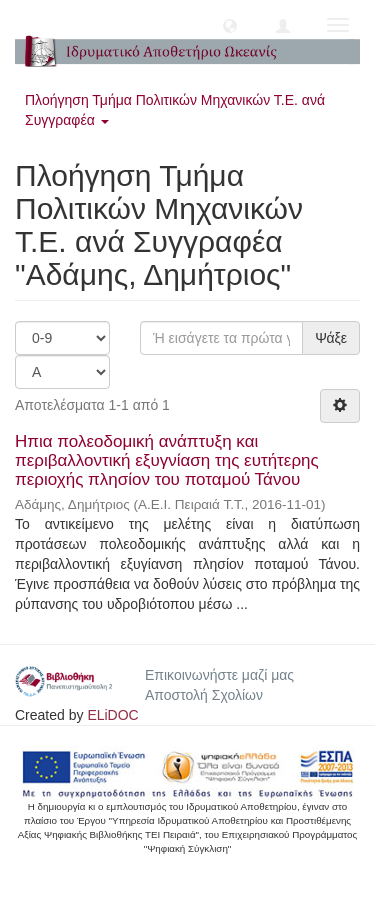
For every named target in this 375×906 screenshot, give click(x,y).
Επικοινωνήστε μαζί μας (219, 675)
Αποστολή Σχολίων (204, 695)
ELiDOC (112, 715)
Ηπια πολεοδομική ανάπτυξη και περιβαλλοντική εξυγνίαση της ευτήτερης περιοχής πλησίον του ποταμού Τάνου (167, 460)
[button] (230, 25)
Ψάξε (331, 338)
